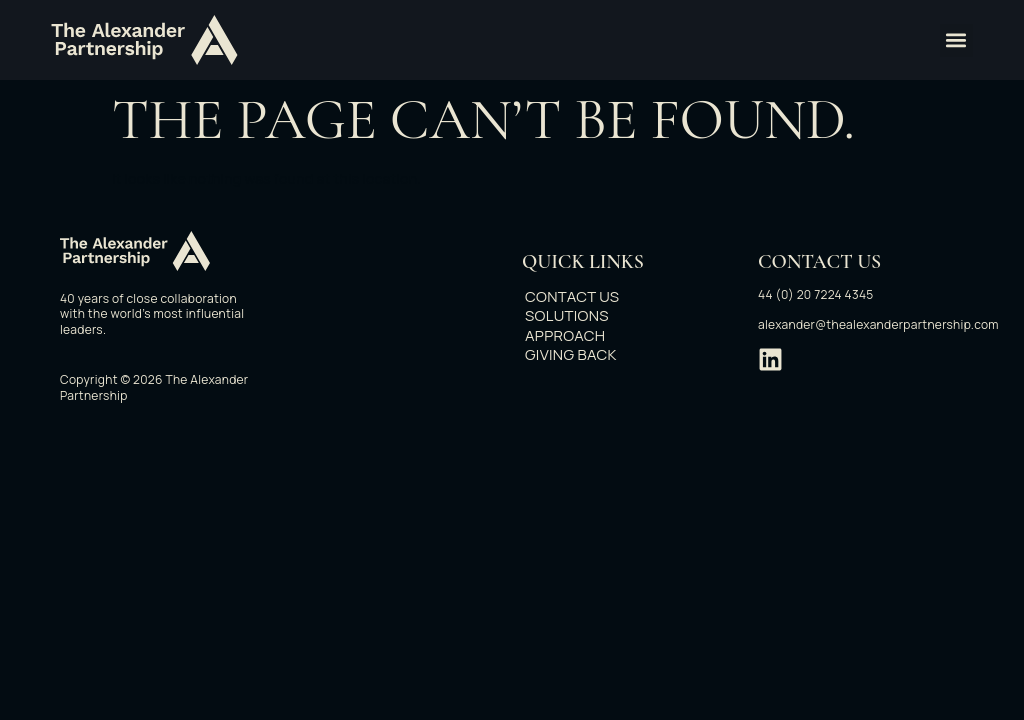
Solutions (577, 316)
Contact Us (582, 297)
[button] (956, 40)
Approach (575, 336)
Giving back (581, 355)
